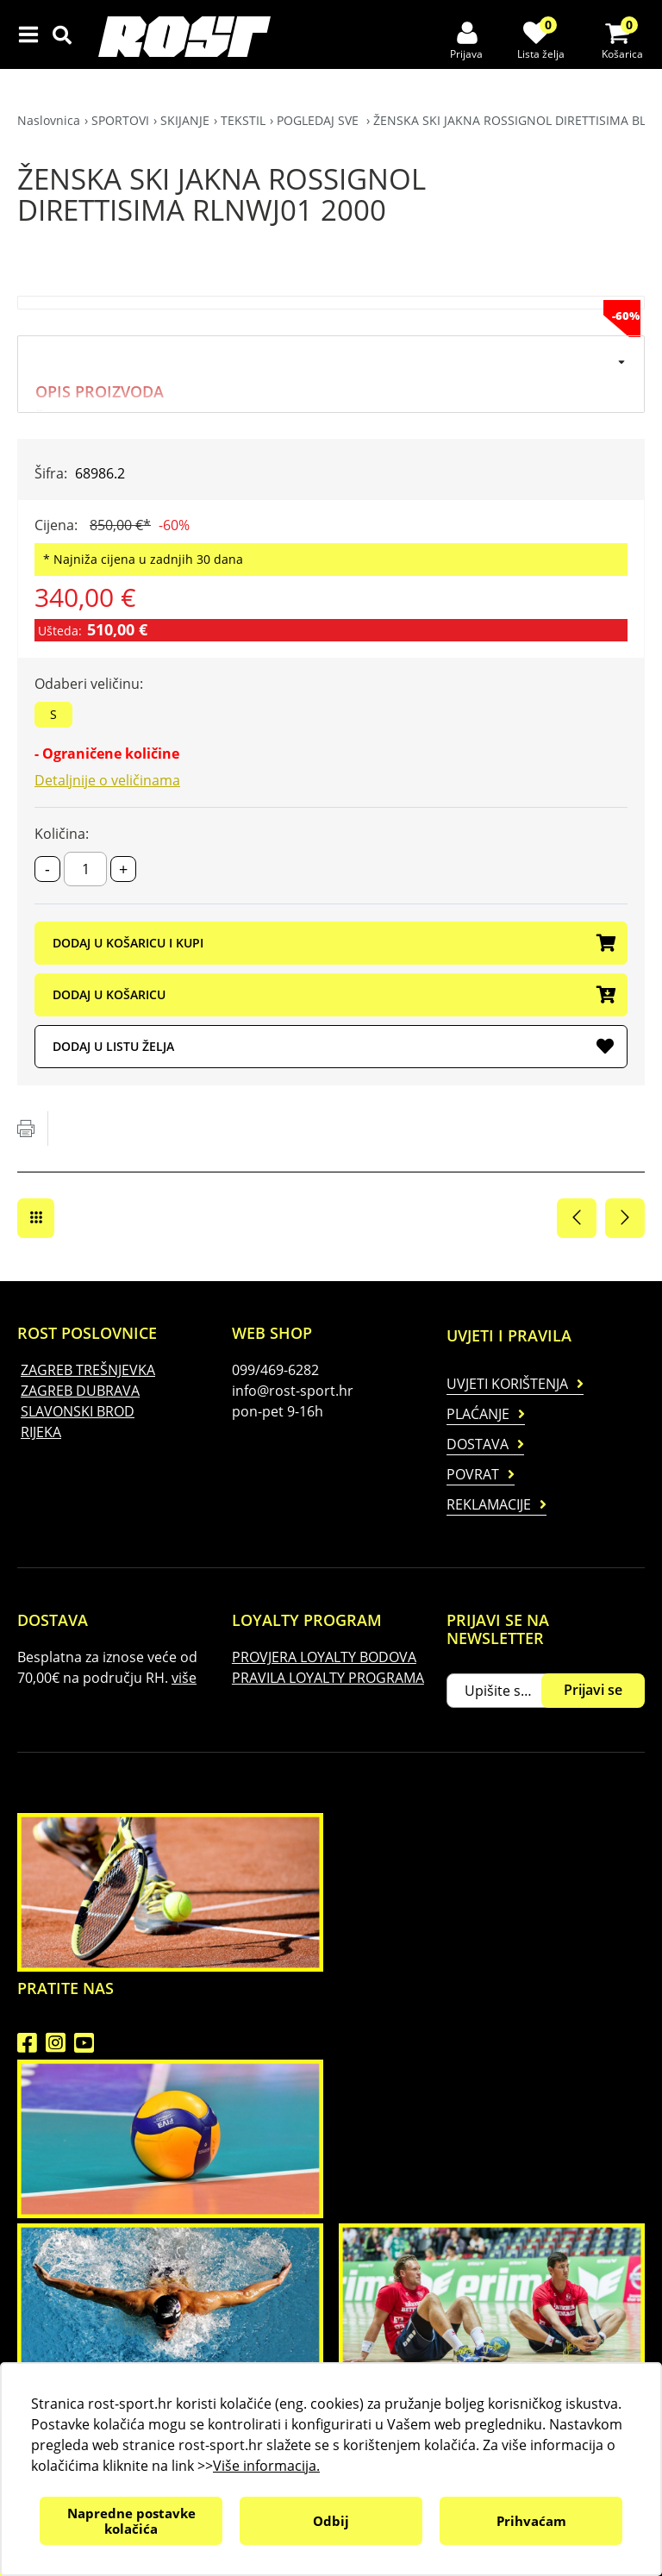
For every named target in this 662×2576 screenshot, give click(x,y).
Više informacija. (266, 2465)
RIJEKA (41, 1431)
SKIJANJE (184, 120)
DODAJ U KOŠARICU (333, 995)
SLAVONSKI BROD (77, 1411)
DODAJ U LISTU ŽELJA (333, 1047)
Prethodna (576, 1218)
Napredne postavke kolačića (131, 2520)
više (184, 1677)
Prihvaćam (531, 2520)
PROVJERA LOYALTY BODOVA (324, 1657)
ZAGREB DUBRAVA (80, 1390)
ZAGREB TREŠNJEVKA (88, 1369)
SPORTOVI (120, 120)
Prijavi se (593, 1689)
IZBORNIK (32, 34)
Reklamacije (489, 1504)
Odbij (331, 2520)
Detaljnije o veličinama (107, 780)
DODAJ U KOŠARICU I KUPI (333, 944)
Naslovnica (48, 120)
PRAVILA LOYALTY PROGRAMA (328, 1677)
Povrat (473, 1474)
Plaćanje (478, 1413)
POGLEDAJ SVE (319, 120)
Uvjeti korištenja (507, 1383)
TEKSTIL (243, 120)
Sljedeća (625, 1218)
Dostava (478, 1444)
